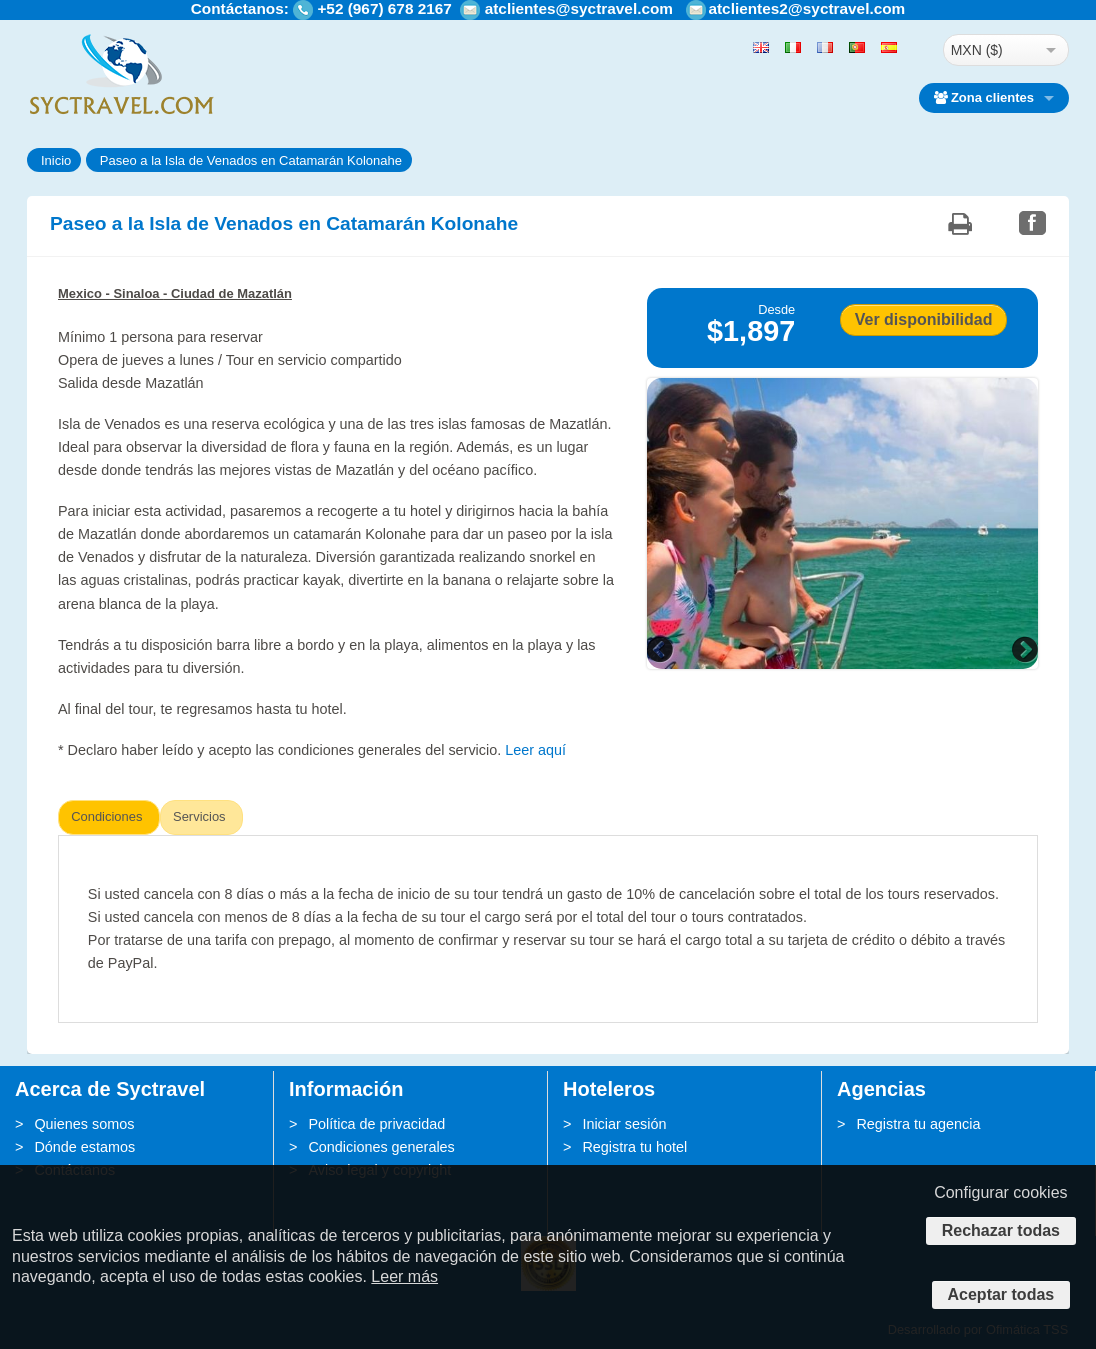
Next (1023, 649)
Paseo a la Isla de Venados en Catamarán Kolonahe (251, 160)
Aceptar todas (1001, 1294)
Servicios (199, 816)
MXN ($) (977, 50)
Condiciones (106, 816)
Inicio (56, 160)
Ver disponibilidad (924, 319)
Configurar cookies (1000, 1192)
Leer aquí (535, 750)
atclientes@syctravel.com (579, 8)
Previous (662, 649)
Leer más (404, 1276)
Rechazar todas (1001, 1230)
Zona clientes (984, 97)
